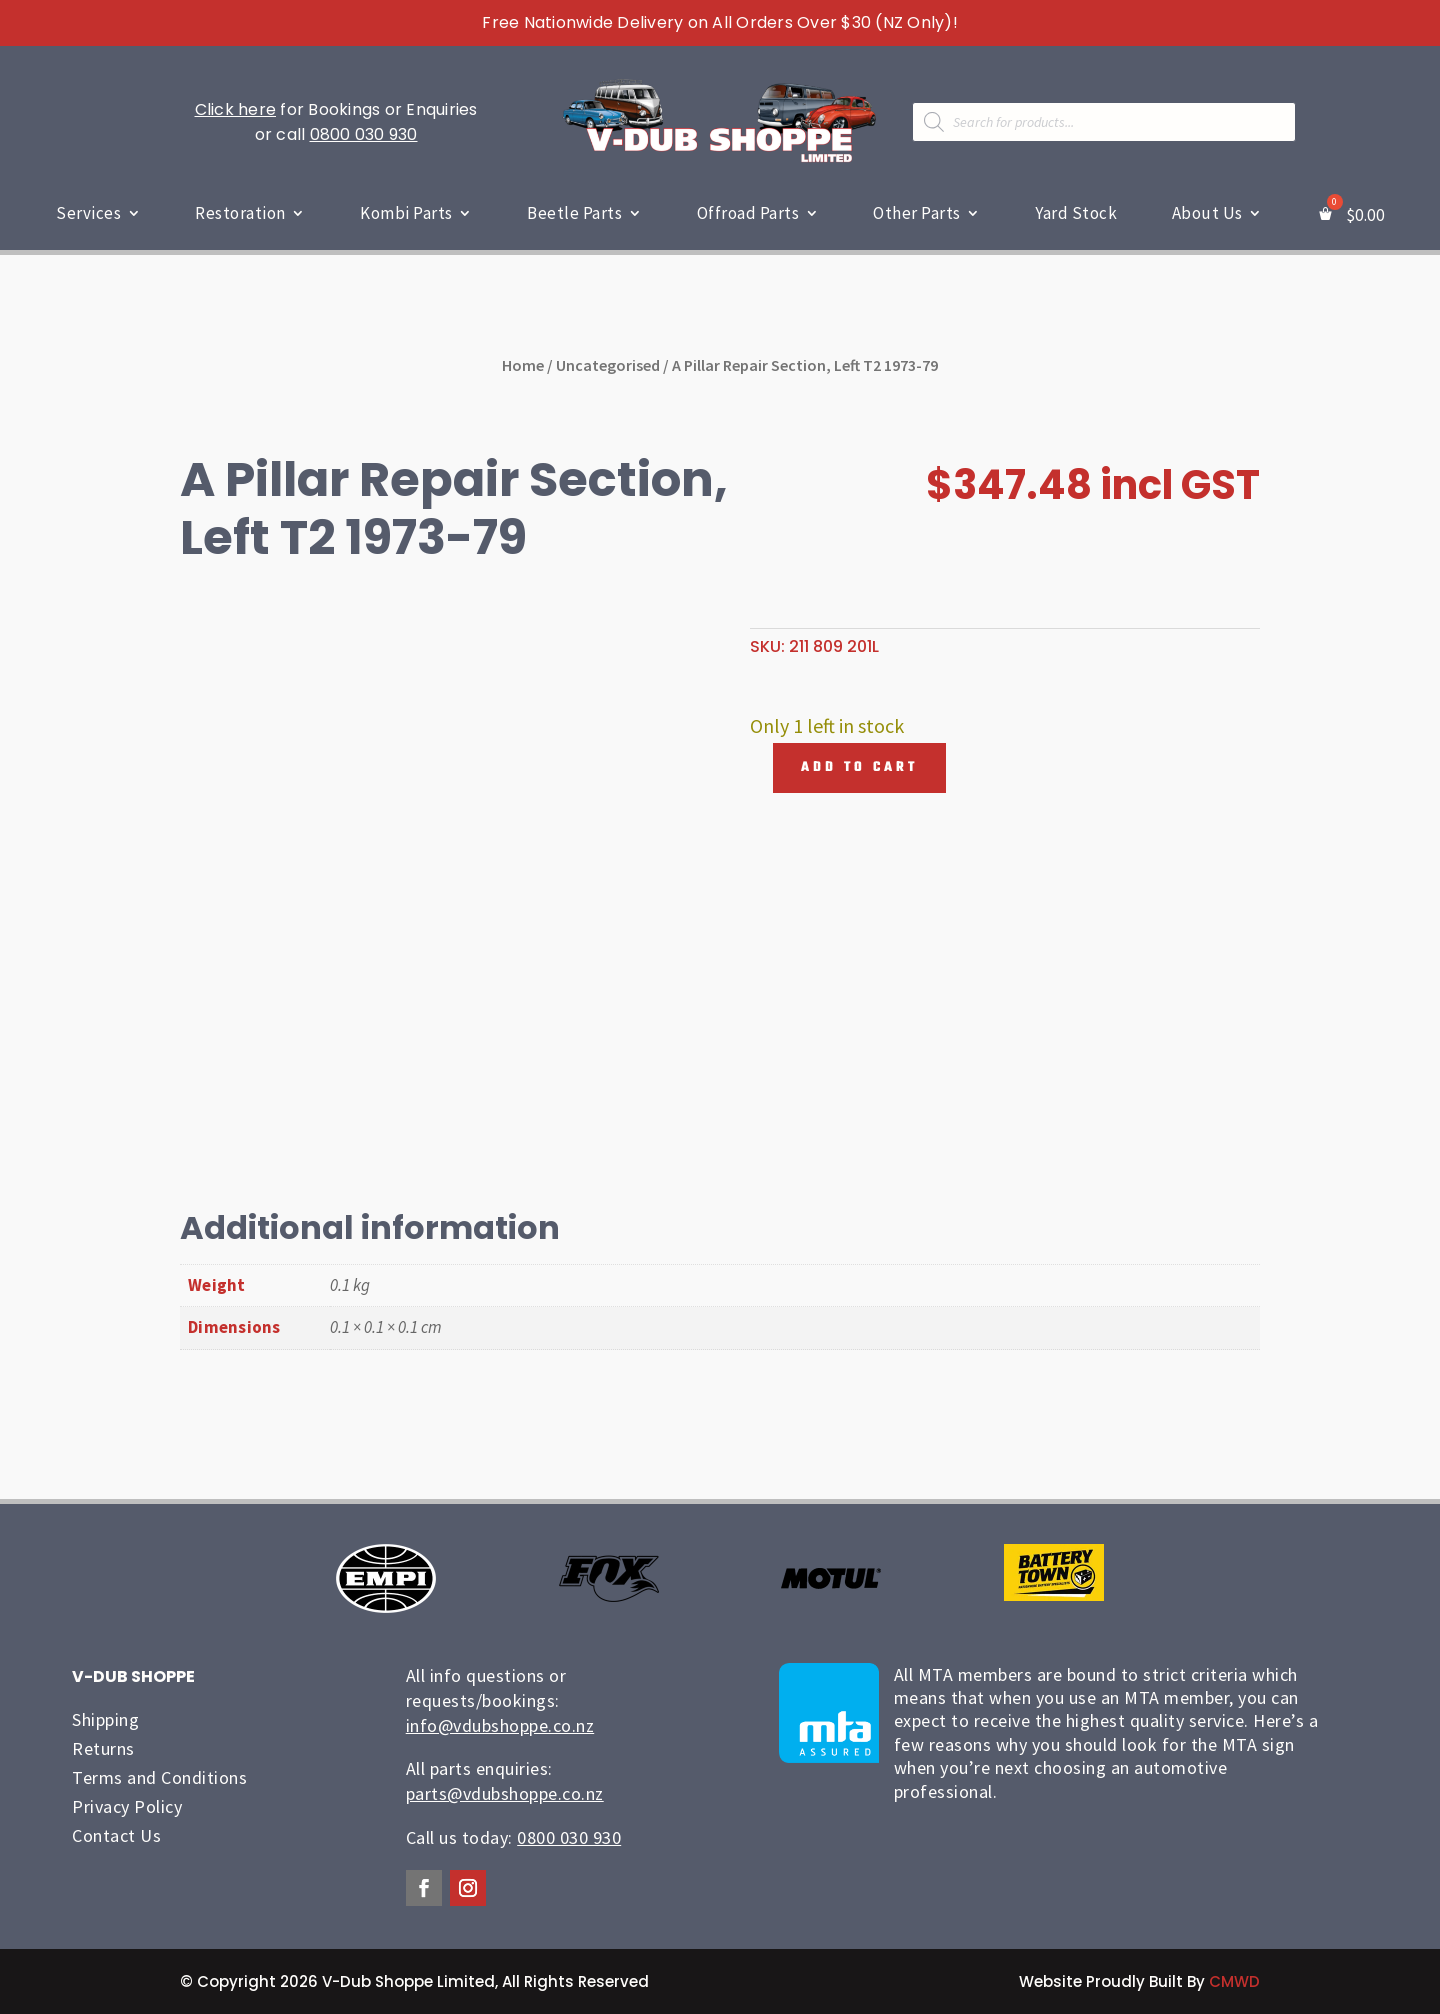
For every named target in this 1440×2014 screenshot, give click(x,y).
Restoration (240, 213)
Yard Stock (1076, 213)
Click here (236, 109)
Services (88, 213)
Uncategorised (608, 365)
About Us (1207, 213)
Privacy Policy (127, 1806)
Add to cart (859, 767)
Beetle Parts (574, 213)
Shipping (105, 1719)
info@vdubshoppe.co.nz (500, 1725)
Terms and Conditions (159, 1777)
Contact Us (116, 1835)
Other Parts (917, 213)
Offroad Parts (748, 213)
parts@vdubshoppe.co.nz (505, 1793)
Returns (103, 1748)
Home (523, 365)
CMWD (1234, 1981)
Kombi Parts (406, 213)
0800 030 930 (364, 134)
